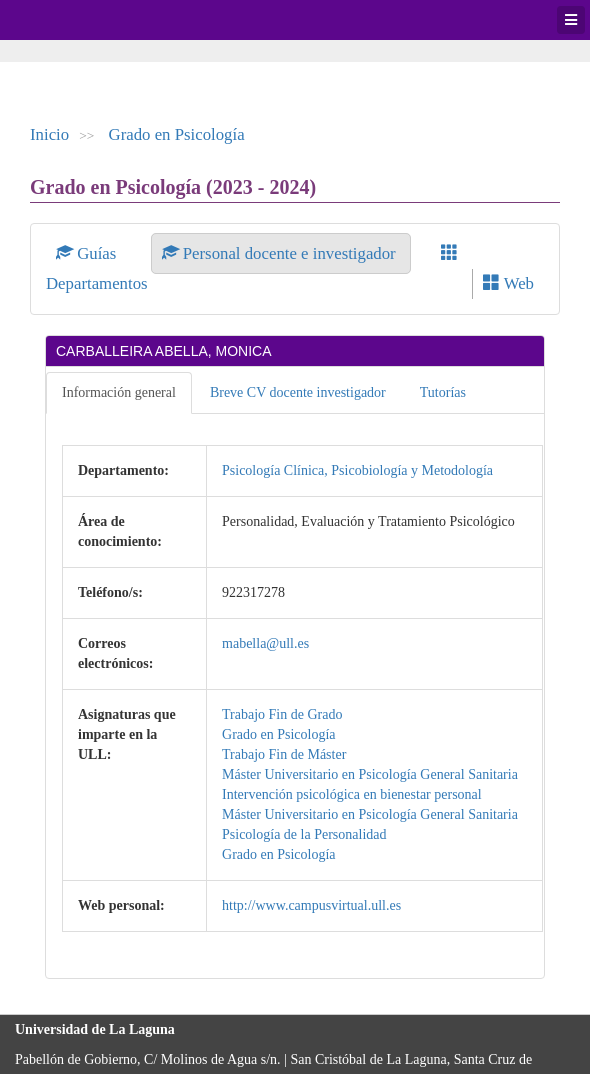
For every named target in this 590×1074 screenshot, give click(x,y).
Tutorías (443, 392)
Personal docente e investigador (281, 253)
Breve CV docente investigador (298, 392)
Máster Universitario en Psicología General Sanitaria (370, 774)
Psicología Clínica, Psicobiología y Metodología (357, 470)
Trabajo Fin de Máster (284, 754)
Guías (88, 253)
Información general (119, 392)
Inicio (49, 134)
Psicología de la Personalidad (304, 834)
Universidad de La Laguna (70, 20)
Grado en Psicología (177, 134)
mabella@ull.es (265, 643)
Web (508, 283)
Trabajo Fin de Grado (282, 714)
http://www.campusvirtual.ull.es (311, 905)
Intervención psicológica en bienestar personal (352, 794)
